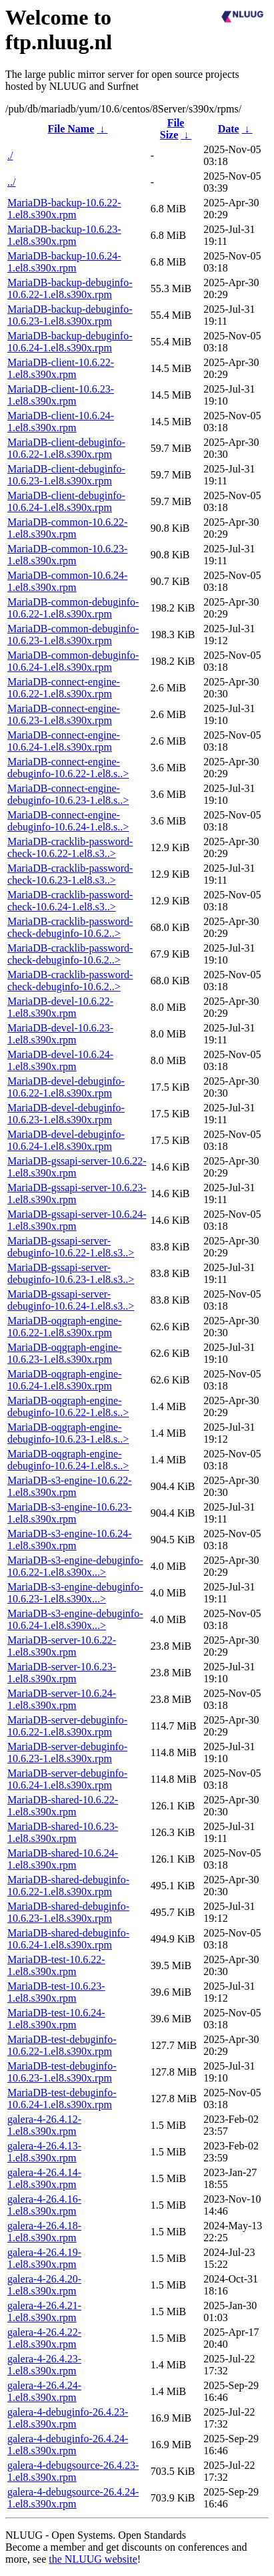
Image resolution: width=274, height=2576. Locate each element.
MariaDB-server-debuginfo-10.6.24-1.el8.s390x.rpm (67, 1779)
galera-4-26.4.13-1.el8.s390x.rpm (44, 2151)
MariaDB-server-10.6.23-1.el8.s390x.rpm (61, 1672)
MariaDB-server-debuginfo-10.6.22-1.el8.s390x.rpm (67, 1726)
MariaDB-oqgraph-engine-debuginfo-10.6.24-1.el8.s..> (68, 1459)
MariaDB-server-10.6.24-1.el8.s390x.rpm (61, 1699)
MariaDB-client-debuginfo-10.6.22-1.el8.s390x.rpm (66, 448)
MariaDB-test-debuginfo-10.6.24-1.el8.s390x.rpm (62, 2098)
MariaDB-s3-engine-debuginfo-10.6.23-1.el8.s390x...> (75, 1592)
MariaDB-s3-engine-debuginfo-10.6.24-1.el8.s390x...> (75, 1619)
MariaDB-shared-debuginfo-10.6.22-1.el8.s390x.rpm (68, 1885)
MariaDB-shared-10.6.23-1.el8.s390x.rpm (62, 1832)
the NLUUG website (93, 2559)
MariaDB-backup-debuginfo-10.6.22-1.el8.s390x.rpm (70, 288)
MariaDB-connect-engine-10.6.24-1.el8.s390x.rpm (63, 741)
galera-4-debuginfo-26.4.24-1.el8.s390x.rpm (67, 2444)
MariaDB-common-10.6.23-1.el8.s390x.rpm (67, 554)
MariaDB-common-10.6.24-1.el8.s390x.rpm (67, 581)
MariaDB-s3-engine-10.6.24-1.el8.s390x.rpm (69, 1539)
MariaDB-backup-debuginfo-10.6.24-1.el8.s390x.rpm (70, 341)
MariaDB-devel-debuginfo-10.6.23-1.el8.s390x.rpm (66, 1113)
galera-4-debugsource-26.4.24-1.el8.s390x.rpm (73, 2497)
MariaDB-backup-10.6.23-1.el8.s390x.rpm (64, 235)
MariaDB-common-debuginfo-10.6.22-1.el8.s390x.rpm (73, 608)
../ (11, 182)
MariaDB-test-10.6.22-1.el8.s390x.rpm (56, 1965)
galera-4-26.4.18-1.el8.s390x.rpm (44, 2231)
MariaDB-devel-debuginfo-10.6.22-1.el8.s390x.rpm (66, 1087)
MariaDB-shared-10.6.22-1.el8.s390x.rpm (62, 1805)
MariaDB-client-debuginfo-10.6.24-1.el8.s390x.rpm (66, 501)
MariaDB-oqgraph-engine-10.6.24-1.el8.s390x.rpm (64, 1379)
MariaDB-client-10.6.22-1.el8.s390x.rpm (60, 368)
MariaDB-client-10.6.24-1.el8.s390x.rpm (60, 421)
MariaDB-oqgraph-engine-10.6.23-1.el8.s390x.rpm (64, 1353)
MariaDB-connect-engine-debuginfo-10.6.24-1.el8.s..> (68, 820)
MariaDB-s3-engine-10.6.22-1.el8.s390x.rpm (69, 1486)
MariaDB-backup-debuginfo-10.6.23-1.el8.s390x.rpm (70, 315)
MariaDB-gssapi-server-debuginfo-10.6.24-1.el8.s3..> (70, 1300)
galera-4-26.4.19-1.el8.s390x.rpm (44, 2258)
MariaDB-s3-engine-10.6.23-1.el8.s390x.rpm (69, 1513)
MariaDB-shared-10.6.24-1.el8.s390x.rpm (62, 1859)
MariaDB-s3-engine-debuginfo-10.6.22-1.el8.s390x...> (75, 1566)
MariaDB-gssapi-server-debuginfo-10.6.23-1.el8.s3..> (70, 1273)
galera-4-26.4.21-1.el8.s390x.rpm (44, 2311)
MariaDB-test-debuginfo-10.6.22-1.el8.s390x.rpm (62, 2045)
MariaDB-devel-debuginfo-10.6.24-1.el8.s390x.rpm (66, 1140)
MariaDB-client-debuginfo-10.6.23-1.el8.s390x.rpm (66, 474)
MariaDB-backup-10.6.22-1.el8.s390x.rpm (64, 208)
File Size (172, 128)
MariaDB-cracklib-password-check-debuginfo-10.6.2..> (70, 927)
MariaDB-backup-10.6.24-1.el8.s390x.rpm (64, 262)
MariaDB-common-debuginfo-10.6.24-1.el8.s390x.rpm (73, 661)
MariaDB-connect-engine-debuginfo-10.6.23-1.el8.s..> (68, 794)
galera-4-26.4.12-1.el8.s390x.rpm (44, 2125)
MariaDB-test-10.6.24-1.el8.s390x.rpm (56, 2018)
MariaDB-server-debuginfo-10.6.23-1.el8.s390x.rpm (67, 1752)
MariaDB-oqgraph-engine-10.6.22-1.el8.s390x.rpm (64, 1326)
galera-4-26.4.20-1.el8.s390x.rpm (44, 2285)
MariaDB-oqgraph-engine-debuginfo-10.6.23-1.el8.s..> (68, 1433)
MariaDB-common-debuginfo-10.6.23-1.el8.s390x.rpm (73, 634)
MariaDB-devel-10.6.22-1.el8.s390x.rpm (60, 1007)
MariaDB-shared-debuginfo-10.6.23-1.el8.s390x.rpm (68, 1912)
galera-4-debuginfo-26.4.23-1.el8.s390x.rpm (67, 2418)
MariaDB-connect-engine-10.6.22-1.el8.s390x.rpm (63, 687)
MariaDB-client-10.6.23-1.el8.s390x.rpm (60, 395)
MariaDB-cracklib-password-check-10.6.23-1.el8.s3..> (70, 874)
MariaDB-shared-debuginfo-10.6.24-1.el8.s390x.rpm (68, 1938)
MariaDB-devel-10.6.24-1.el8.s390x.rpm (60, 1060)
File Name (71, 128)
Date (228, 128)
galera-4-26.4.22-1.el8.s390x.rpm (44, 2338)
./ (10, 155)
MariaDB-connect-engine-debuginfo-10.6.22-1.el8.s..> (68, 767)
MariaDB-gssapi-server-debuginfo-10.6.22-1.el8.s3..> (70, 1246)
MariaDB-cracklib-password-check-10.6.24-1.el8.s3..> (70, 900)
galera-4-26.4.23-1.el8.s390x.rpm (44, 2364)
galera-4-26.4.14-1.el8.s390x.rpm (44, 2178)
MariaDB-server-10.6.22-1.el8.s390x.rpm (61, 1646)
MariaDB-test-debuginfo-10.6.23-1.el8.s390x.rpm (62, 2072)
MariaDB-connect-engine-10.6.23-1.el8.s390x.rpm (63, 714)
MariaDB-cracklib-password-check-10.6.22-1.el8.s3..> (70, 847)
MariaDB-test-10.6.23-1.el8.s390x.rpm (56, 1992)
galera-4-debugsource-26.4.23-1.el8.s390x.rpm (73, 2471)
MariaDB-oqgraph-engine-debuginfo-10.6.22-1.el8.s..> (68, 1406)
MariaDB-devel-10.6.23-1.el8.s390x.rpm (60, 1033)
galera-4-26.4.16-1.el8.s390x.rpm (44, 2205)
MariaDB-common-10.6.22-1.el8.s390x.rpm (67, 528)
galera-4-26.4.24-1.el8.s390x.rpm (44, 2391)
